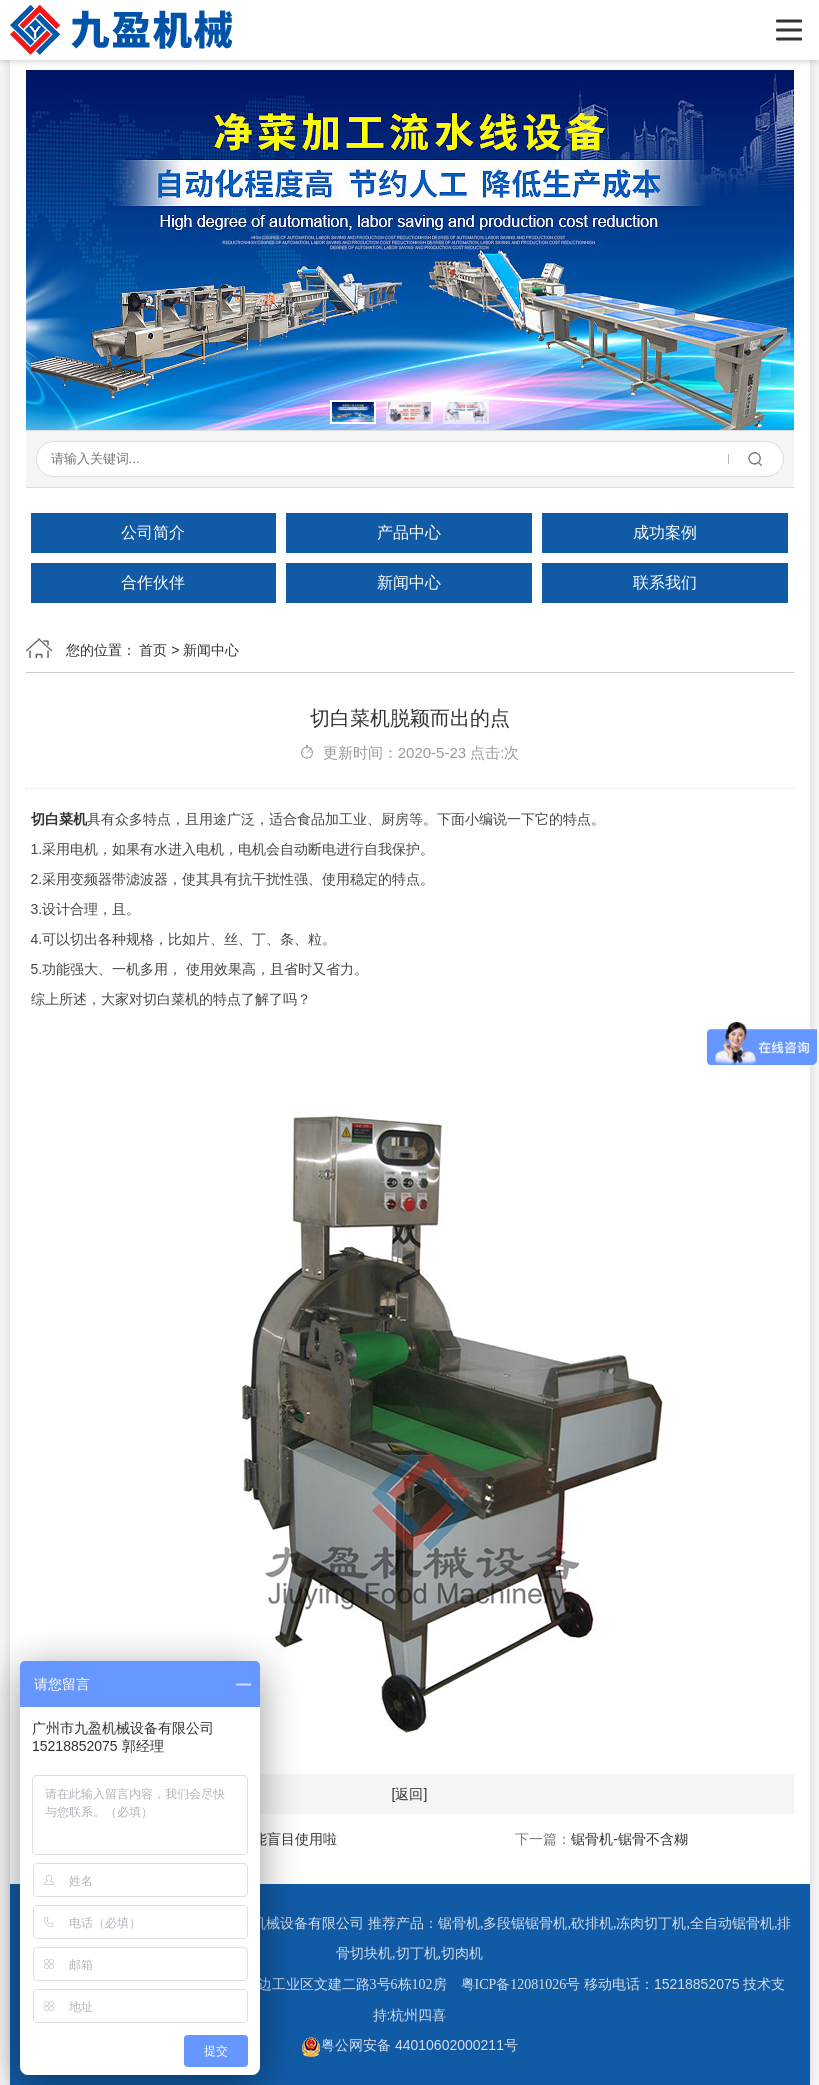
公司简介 (153, 532)
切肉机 (462, 1953)
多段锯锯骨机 (525, 1923)
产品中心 (409, 532)
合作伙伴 (153, 582)
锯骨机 (459, 1923)
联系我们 (665, 582)
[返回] (410, 1794)
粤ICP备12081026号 (521, 1984)
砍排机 (592, 1923)
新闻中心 (409, 582)
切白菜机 (59, 819)
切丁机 (417, 1953)
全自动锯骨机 (732, 1923)
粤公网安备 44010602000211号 (409, 2045)
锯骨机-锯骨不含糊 (629, 1839)
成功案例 (665, 532)
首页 (153, 650)
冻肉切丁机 (651, 1923)
